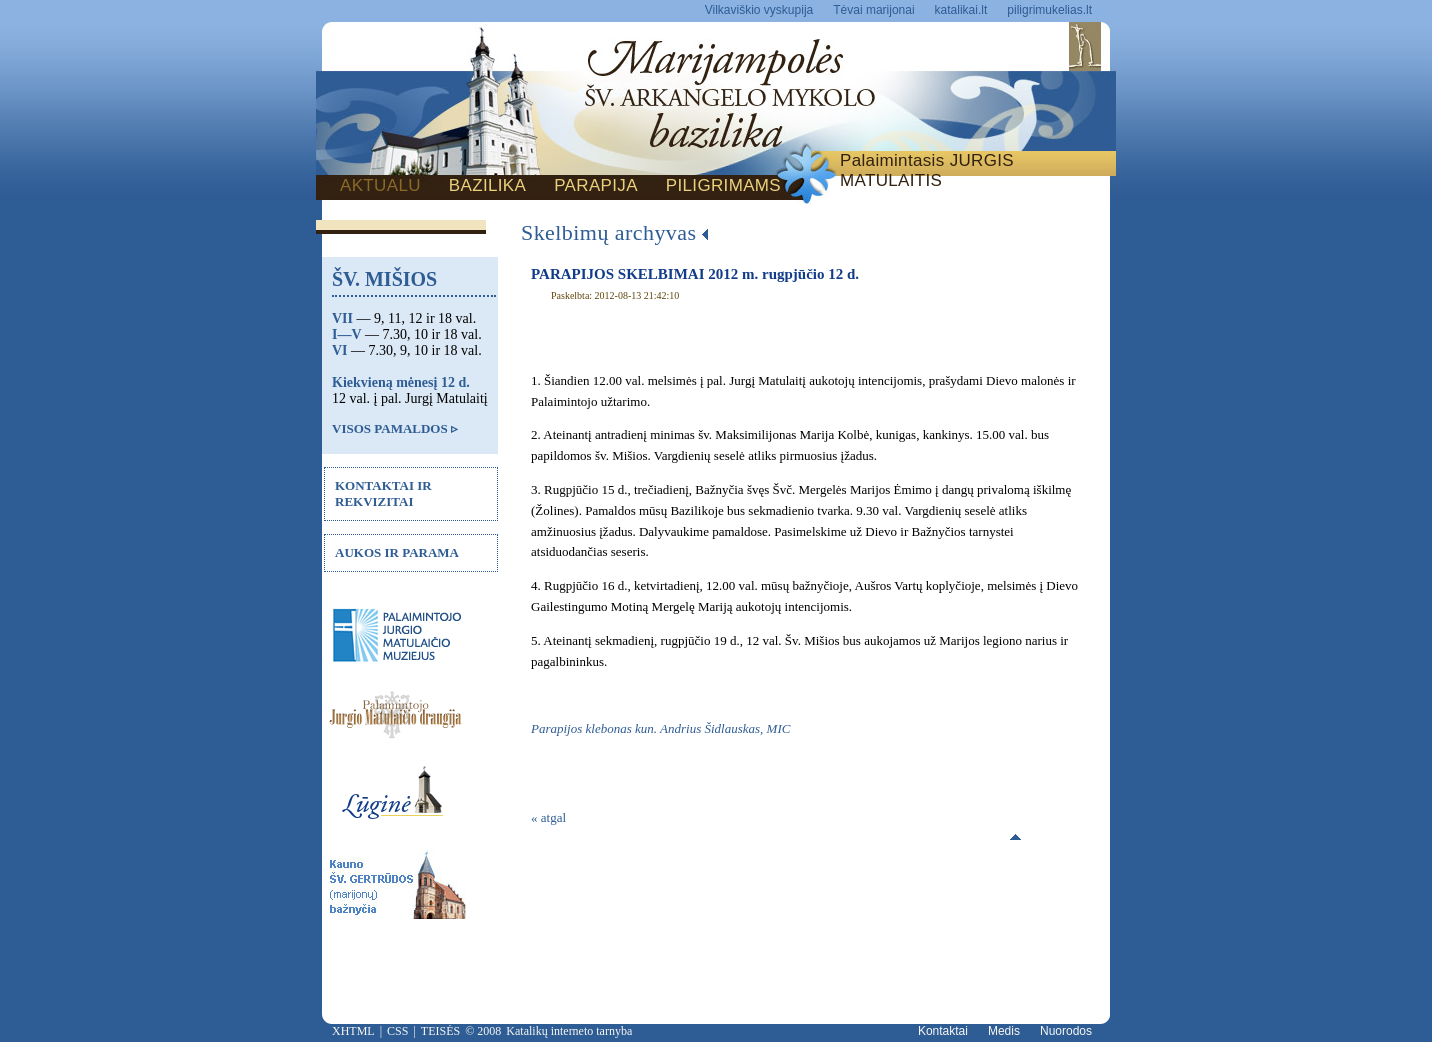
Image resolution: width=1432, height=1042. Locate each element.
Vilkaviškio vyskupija (759, 10)
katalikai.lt (961, 10)
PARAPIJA (596, 185)
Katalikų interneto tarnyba (569, 1031)
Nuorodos (1066, 1031)
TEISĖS (440, 1031)
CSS (397, 1031)
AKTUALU (380, 185)
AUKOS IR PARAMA (397, 552)
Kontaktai (943, 1031)
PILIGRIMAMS (723, 185)
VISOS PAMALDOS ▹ (395, 428)
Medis (1004, 1031)
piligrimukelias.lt (1049, 10)
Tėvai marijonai (873, 10)
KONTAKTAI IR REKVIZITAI (383, 493)
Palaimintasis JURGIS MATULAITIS (927, 170)
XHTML (353, 1031)
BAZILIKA (487, 185)
